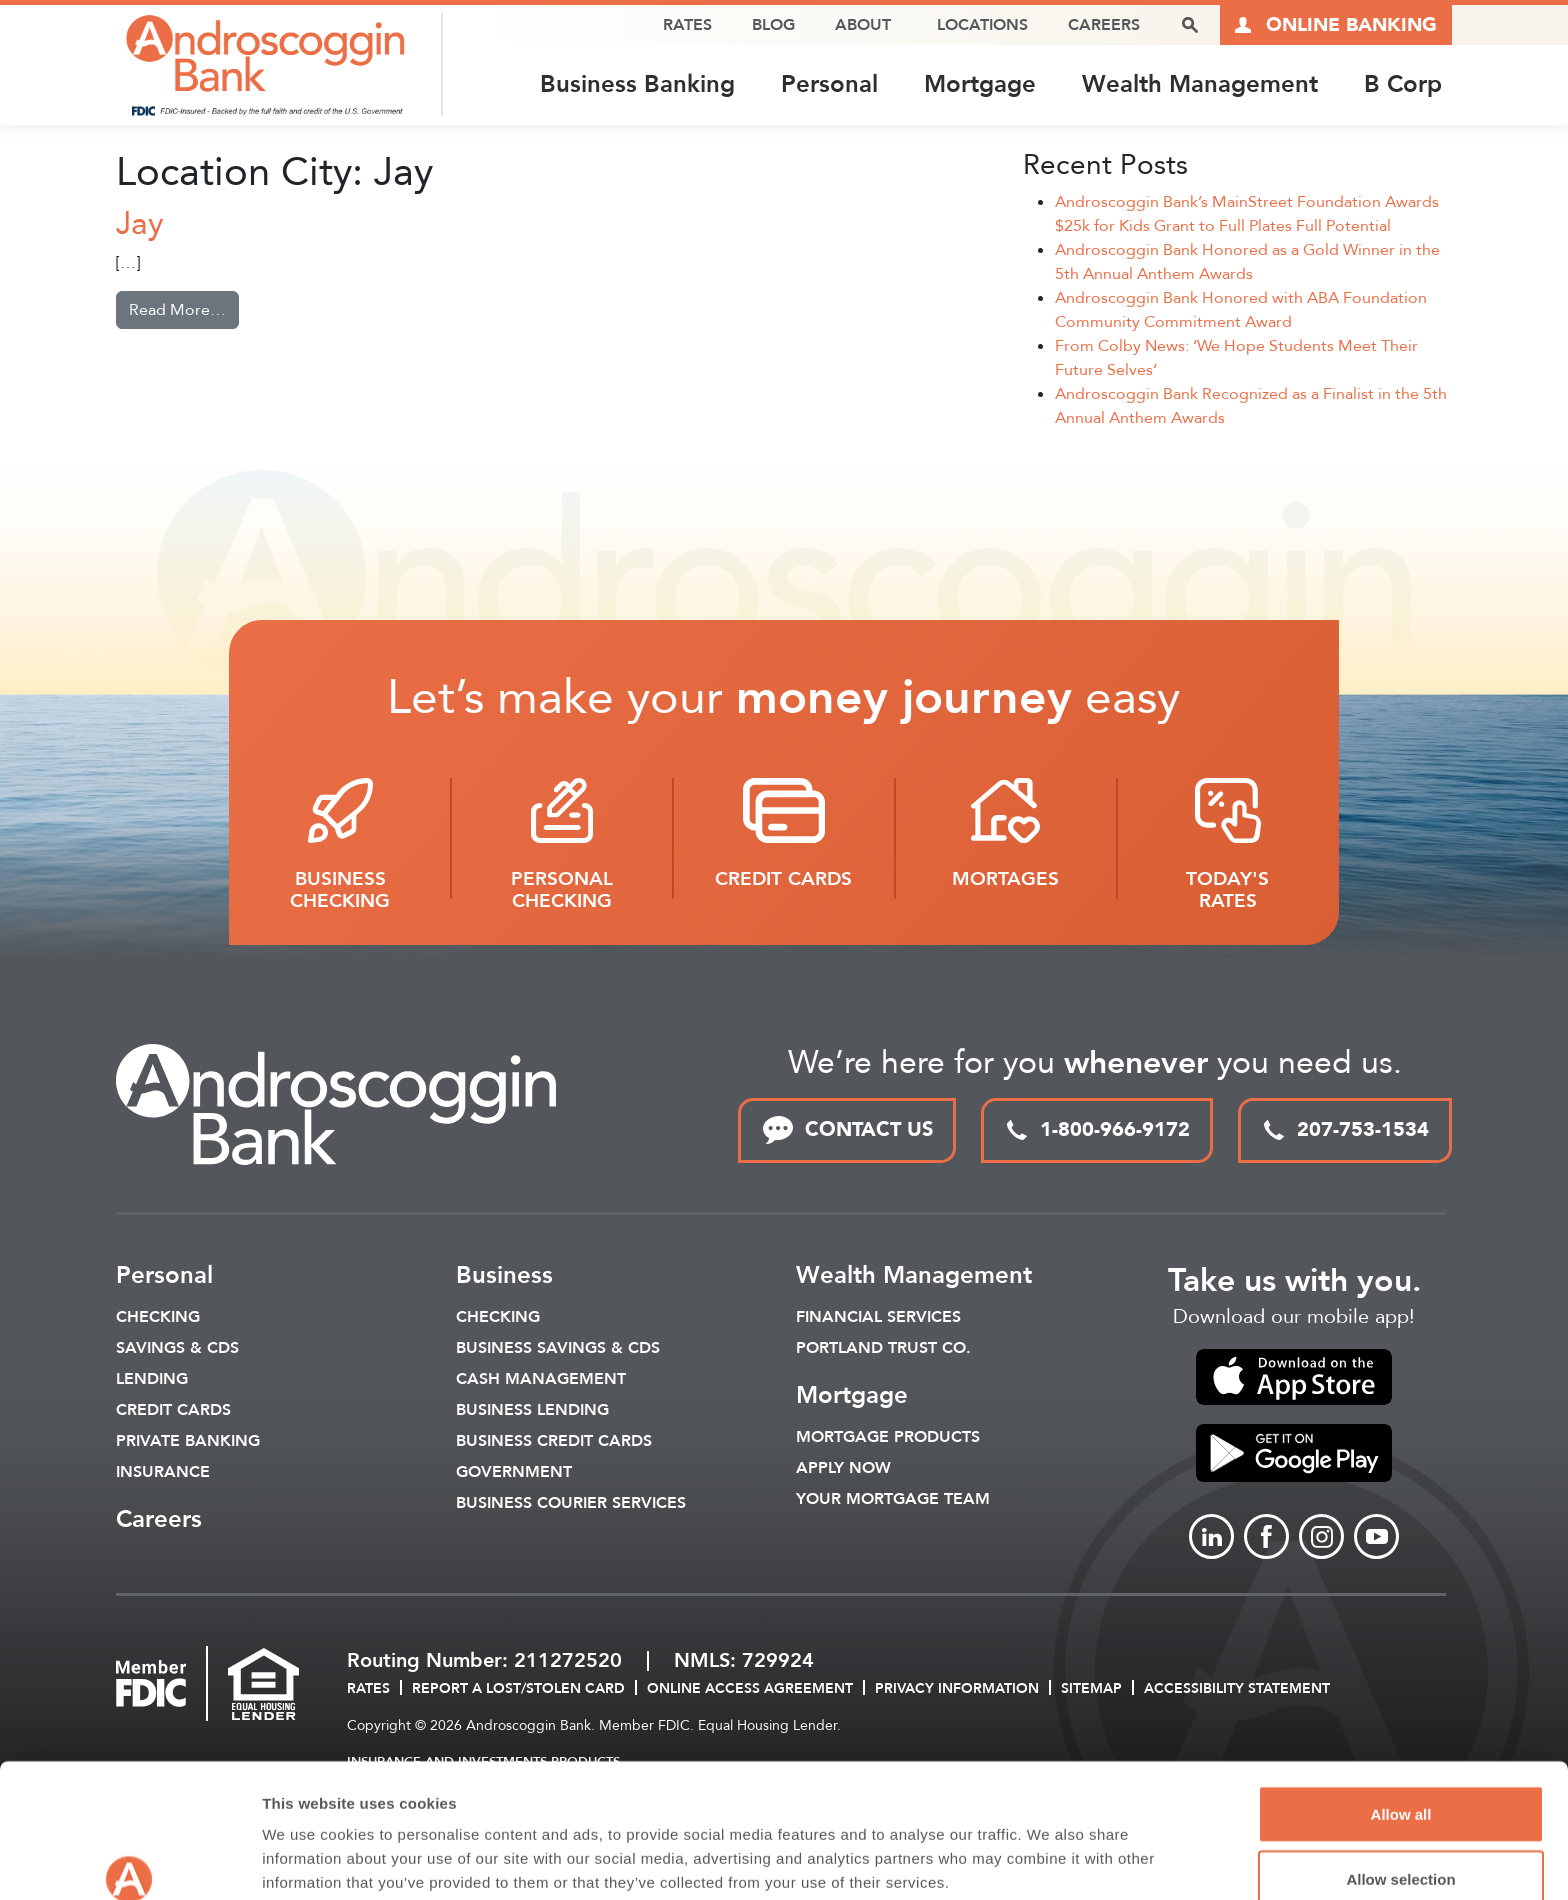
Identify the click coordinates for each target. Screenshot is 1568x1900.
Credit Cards (173, 1410)
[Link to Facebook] (1266, 1537)
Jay (139, 224)
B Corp (1403, 84)
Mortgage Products (888, 1437)
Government (514, 1472)
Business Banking (637, 84)
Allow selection (1400, 1781)
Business (504, 1275)
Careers (1104, 25)
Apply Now (843, 1468)
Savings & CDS (177, 1348)
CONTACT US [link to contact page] (847, 1130)
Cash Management (541, 1379)
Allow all (1401, 1715)
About (863, 25)
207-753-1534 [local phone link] (1345, 1129)
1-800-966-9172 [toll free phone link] (1097, 1129)
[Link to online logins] (1336, 25)
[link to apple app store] (1294, 1377)
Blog (773, 25)
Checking (158, 1317)
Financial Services (878, 1317)
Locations (982, 25)
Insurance (163, 1472)
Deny (1401, 1846)
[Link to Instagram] (1321, 1537)
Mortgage (980, 84)
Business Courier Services (571, 1503)
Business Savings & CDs (558, 1348)
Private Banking (188, 1441)
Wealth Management (1200, 84)
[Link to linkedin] (1211, 1537)
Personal (829, 84)
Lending (152, 1379)
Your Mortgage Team (893, 1499)
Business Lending (532, 1410)
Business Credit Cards (554, 1441)
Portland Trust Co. (883, 1348)
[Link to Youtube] (1376, 1537)
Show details (1049, 1848)
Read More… (184, 309)
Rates (687, 25)
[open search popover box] (1190, 25)
